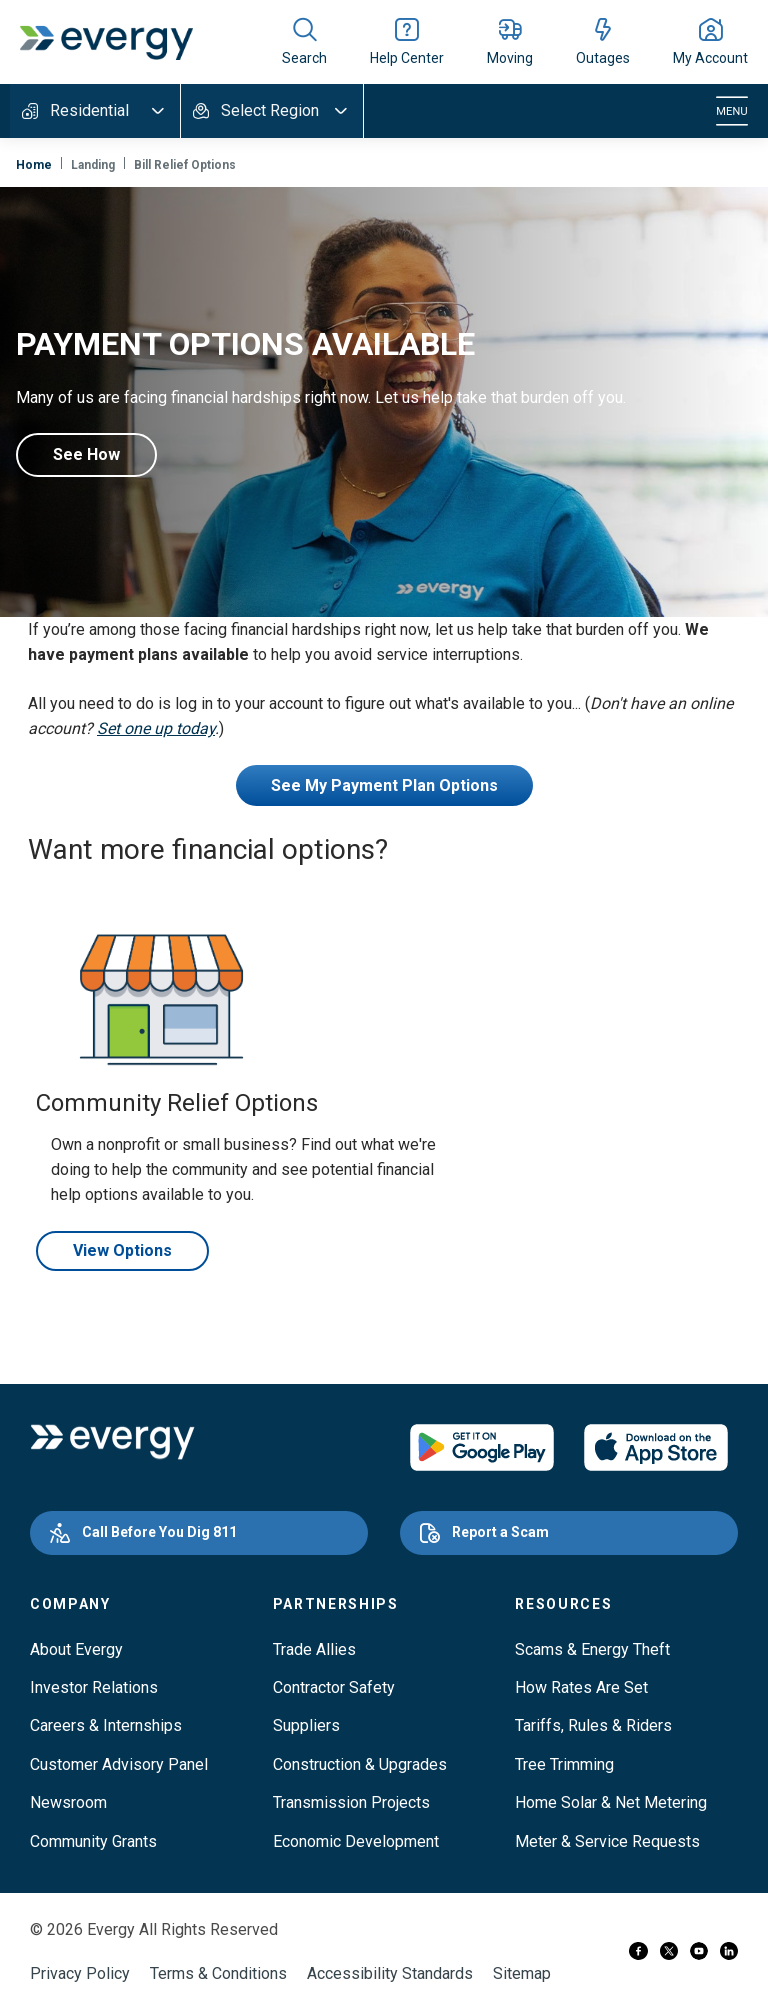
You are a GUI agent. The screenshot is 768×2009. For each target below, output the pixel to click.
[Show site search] (304, 42)
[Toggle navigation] (732, 111)
